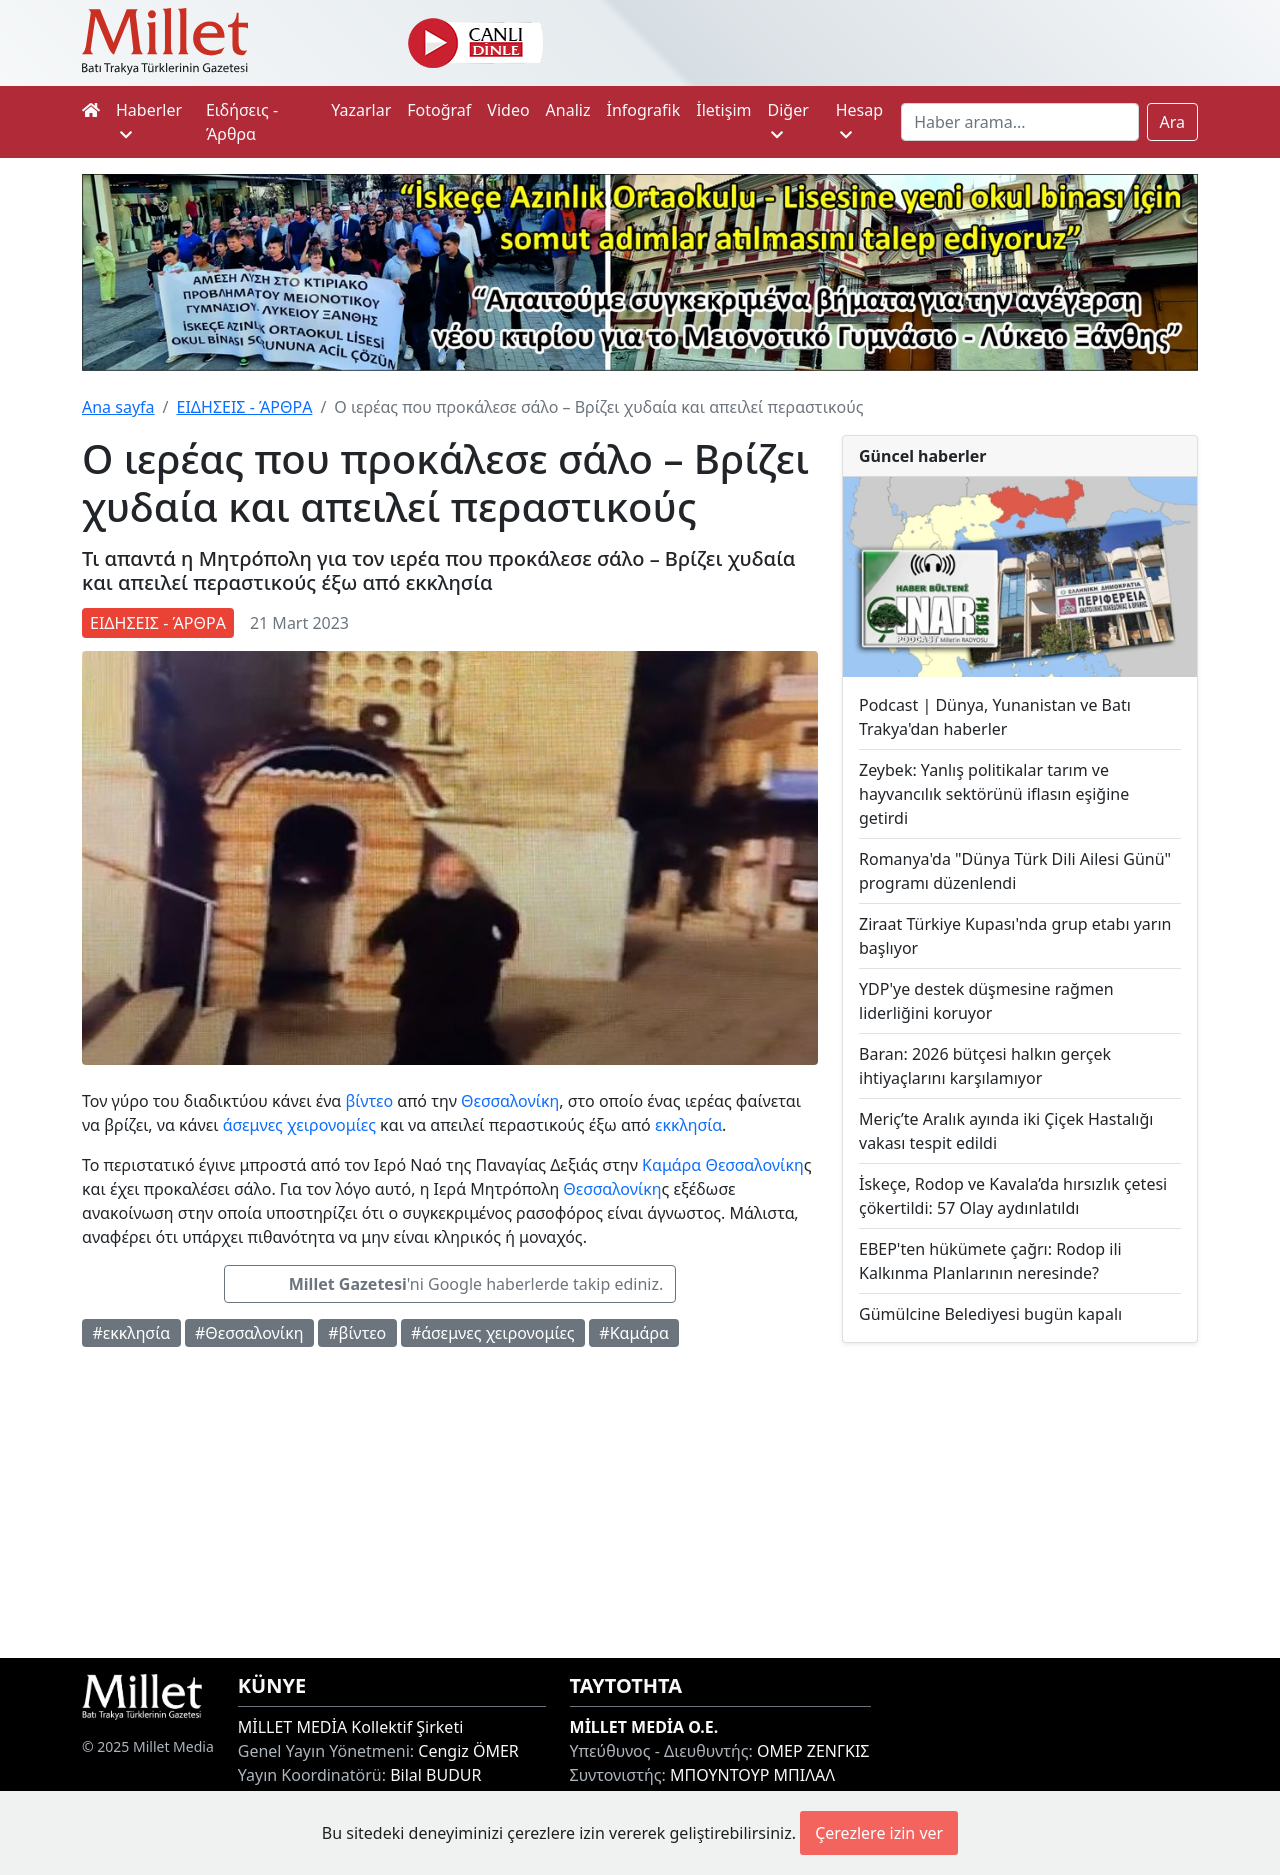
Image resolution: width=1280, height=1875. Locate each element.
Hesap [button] (859, 120)
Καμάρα (671, 1165)
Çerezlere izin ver (879, 1833)
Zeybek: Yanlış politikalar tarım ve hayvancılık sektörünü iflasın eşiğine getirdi (994, 794)
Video (508, 110)
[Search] (1019, 122)
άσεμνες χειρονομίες (299, 1125)
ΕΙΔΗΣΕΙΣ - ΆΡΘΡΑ (244, 407)
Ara (1173, 122)
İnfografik (643, 110)
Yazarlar (361, 110)
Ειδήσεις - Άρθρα (242, 122)
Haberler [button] (149, 120)
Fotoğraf (439, 110)
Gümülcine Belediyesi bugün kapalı (990, 1314)
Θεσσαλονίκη (510, 1101)
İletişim (723, 110)
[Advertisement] (1020, 1500)
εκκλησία (688, 1125)
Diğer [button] (787, 120)
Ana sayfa (118, 407)
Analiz (568, 110)
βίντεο (369, 1101)
